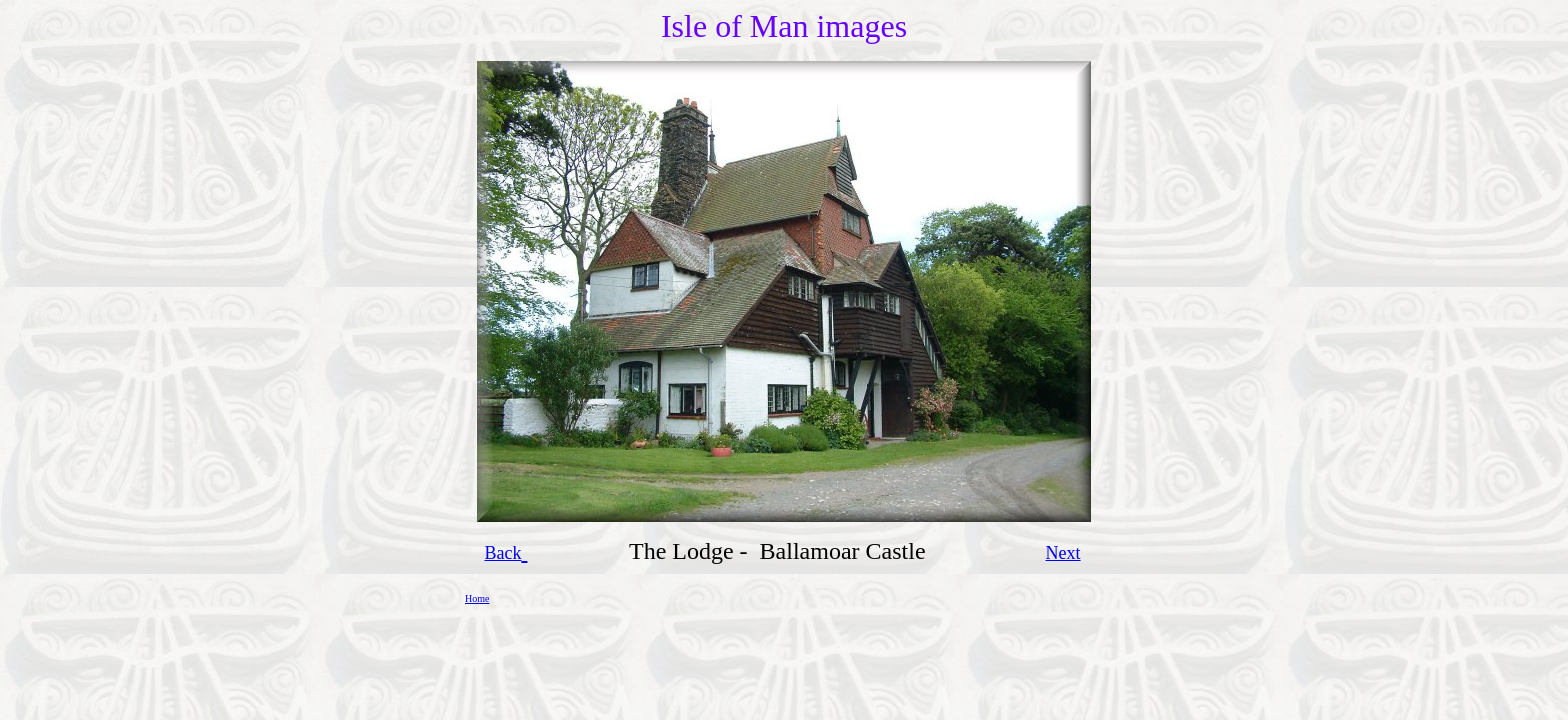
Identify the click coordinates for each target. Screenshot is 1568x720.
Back (502, 553)
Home (477, 598)
